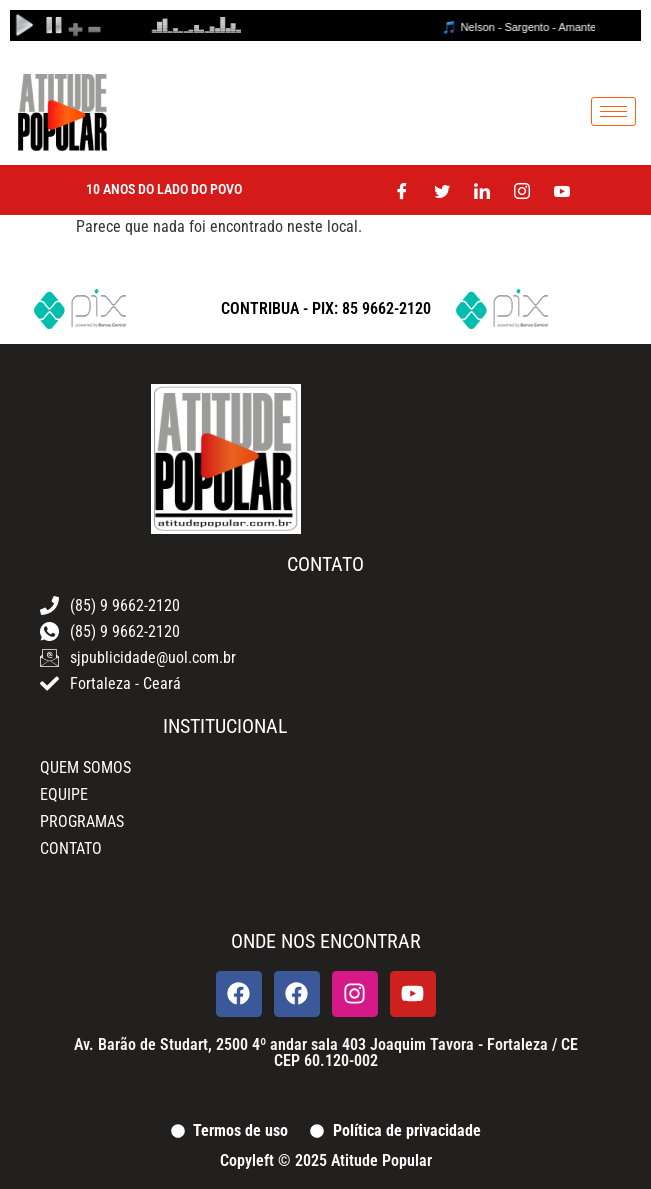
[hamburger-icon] (613, 111)
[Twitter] (442, 190)
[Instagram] (522, 190)
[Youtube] (562, 190)
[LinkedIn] (482, 190)
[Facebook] (402, 190)
